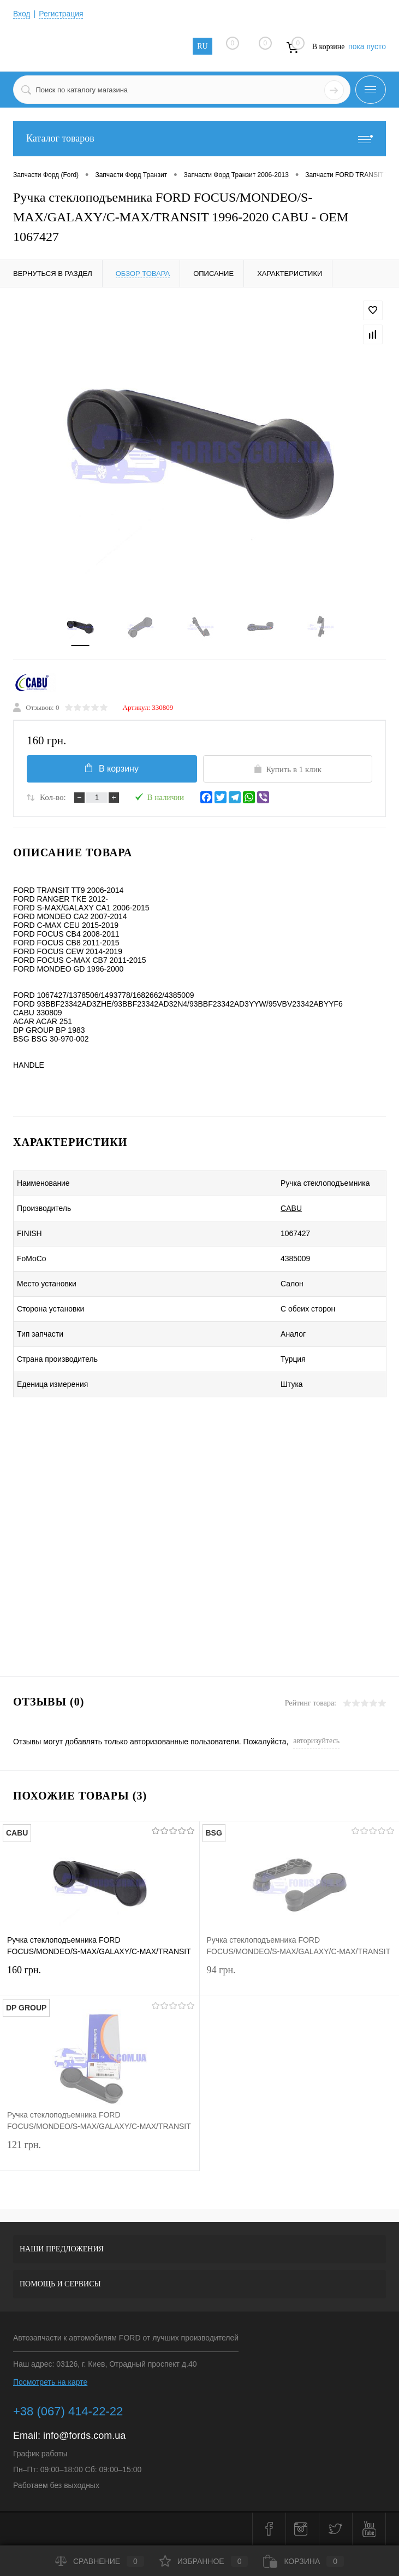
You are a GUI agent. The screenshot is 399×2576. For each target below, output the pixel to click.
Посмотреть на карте (50, 2382)
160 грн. (99, 1978)
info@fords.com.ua (84, 2436)
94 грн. (299, 1978)
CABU (285, 1208)
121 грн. (99, 2153)
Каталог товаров (199, 138)
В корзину (111, 768)
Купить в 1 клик (287, 769)
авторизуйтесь (316, 1741)
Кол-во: (53, 797)
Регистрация (61, 13)
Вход (22, 13)
